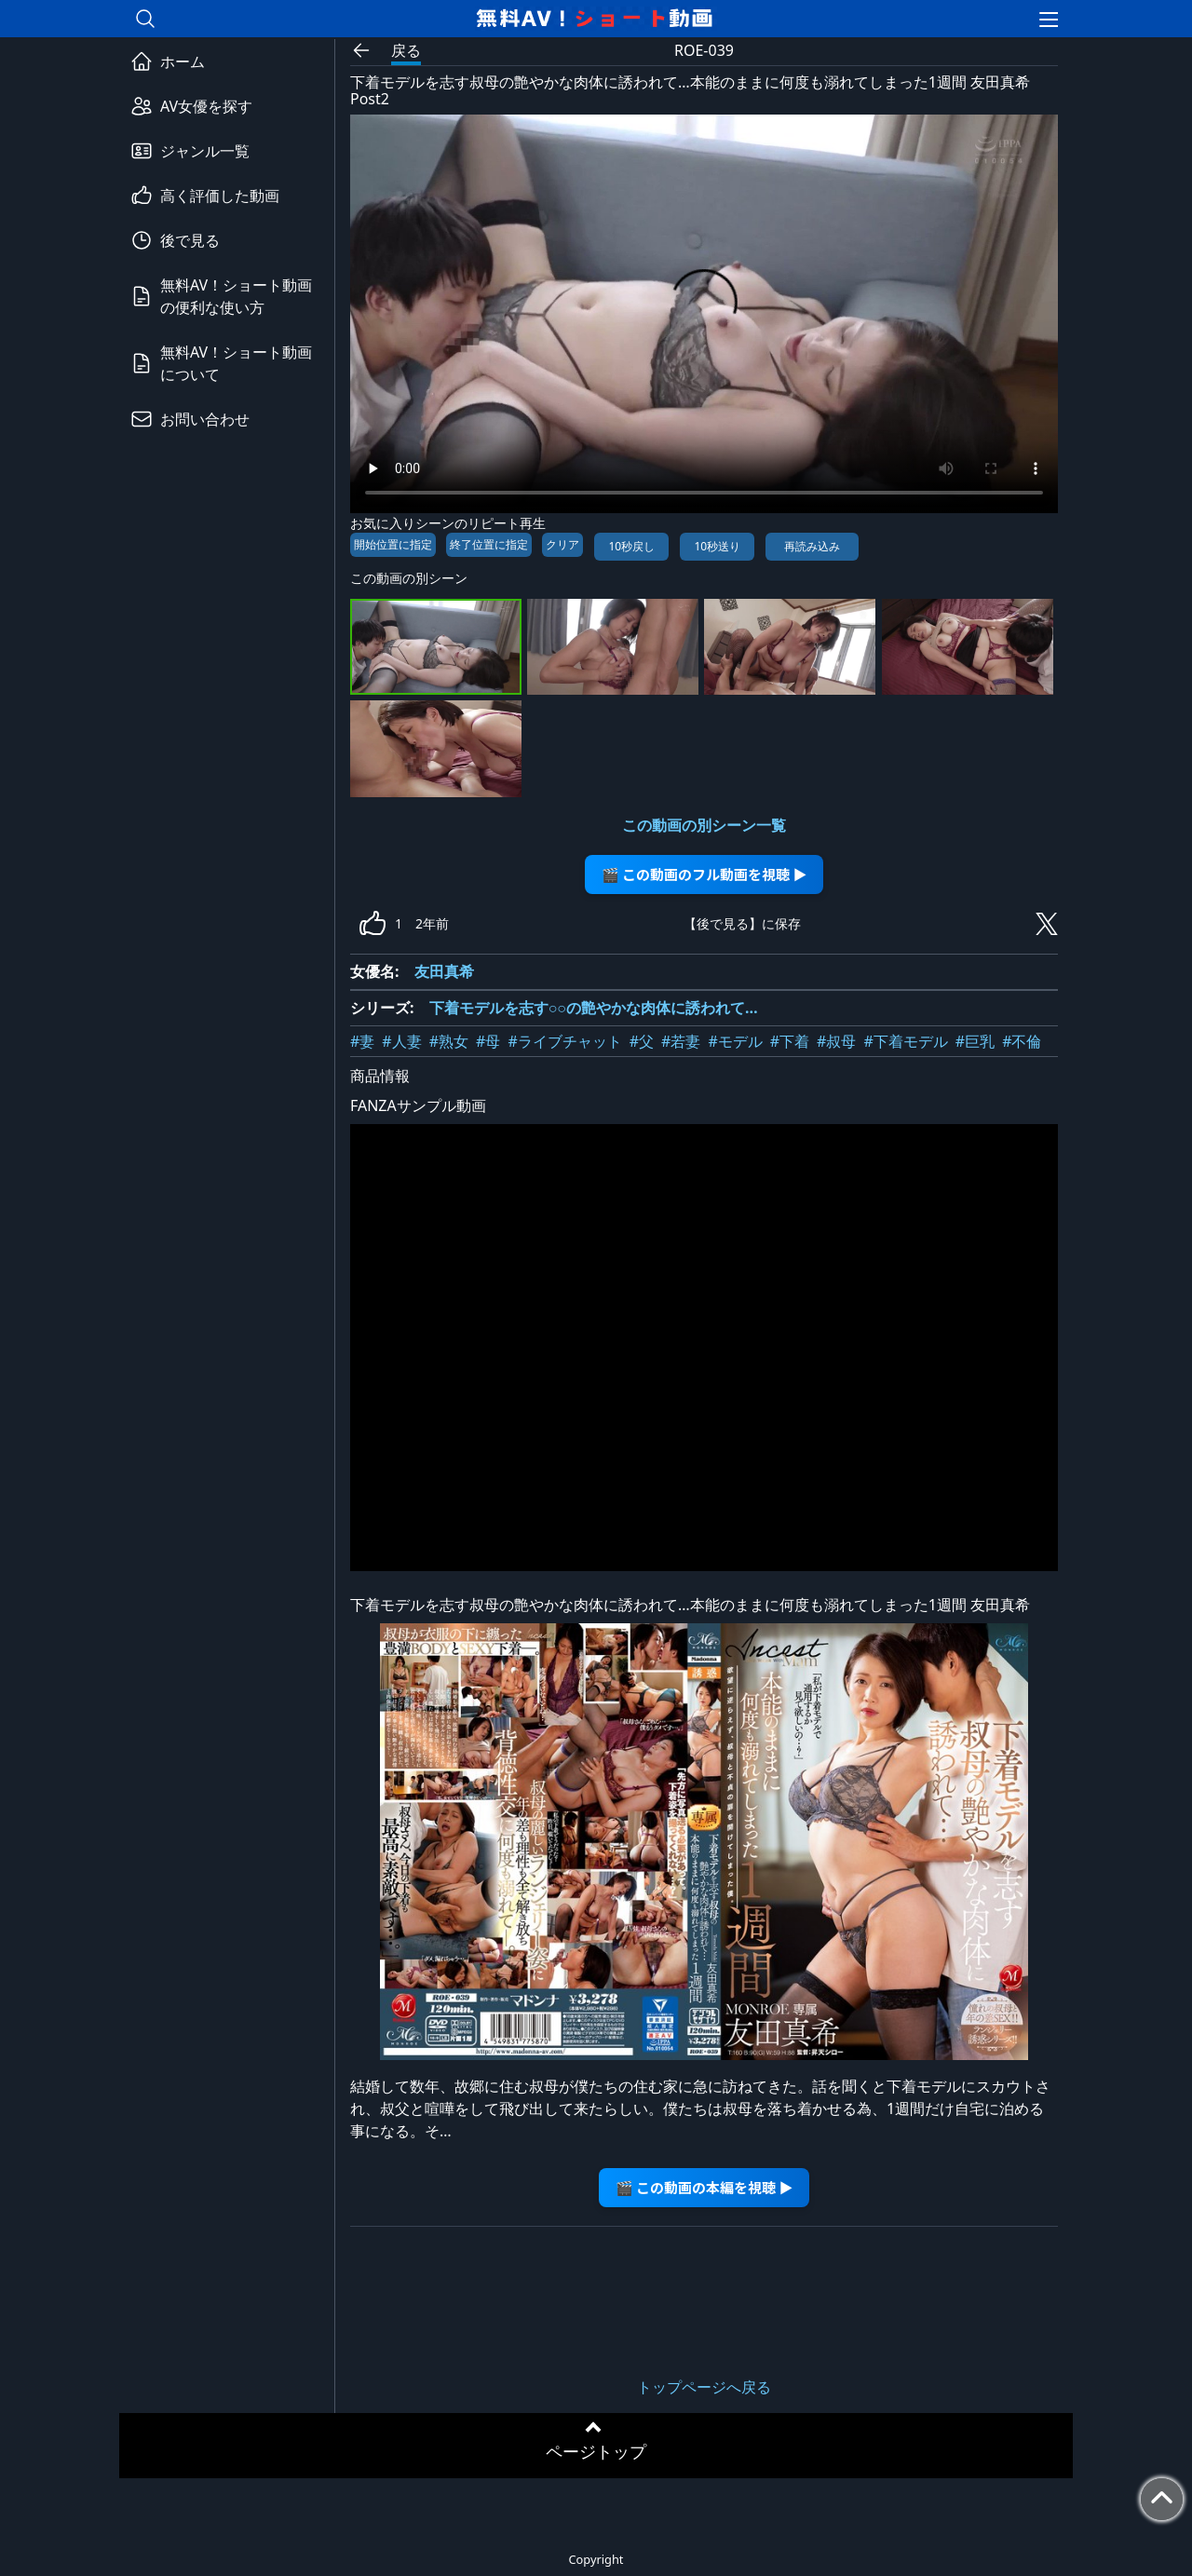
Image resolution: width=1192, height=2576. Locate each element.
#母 (488, 1041)
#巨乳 (975, 1041)
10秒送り (717, 546)
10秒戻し (631, 546)
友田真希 (444, 971)
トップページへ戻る (704, 2387)
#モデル (735, 1041)
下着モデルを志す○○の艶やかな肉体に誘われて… (593, 1007)
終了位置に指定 (489, 544)
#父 (642, 1041)
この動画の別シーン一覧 (704, 825)
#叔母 (836, 1041)
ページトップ (596, 2451)
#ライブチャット (564, 1041)
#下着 (789, 1041)
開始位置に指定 (393, 544)
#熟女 (448, 1041)
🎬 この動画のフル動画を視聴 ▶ (704, 874)
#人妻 (401, 1041)
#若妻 (680, 1041)
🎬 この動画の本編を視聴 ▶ (704, 2187)
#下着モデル (905, 1041)
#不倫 (1021, 1041)
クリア (562, 544)
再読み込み (812, 546)
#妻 (362, 1041)
